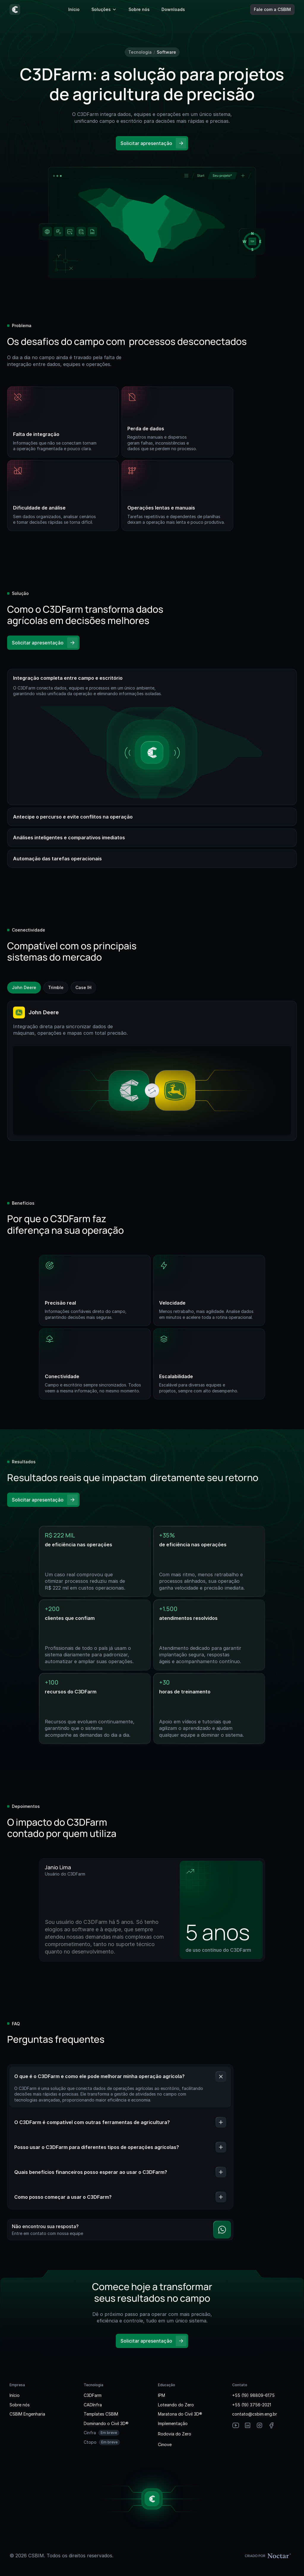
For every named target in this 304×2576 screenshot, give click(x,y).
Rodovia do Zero (174, 2433)
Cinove (165, 2444)
